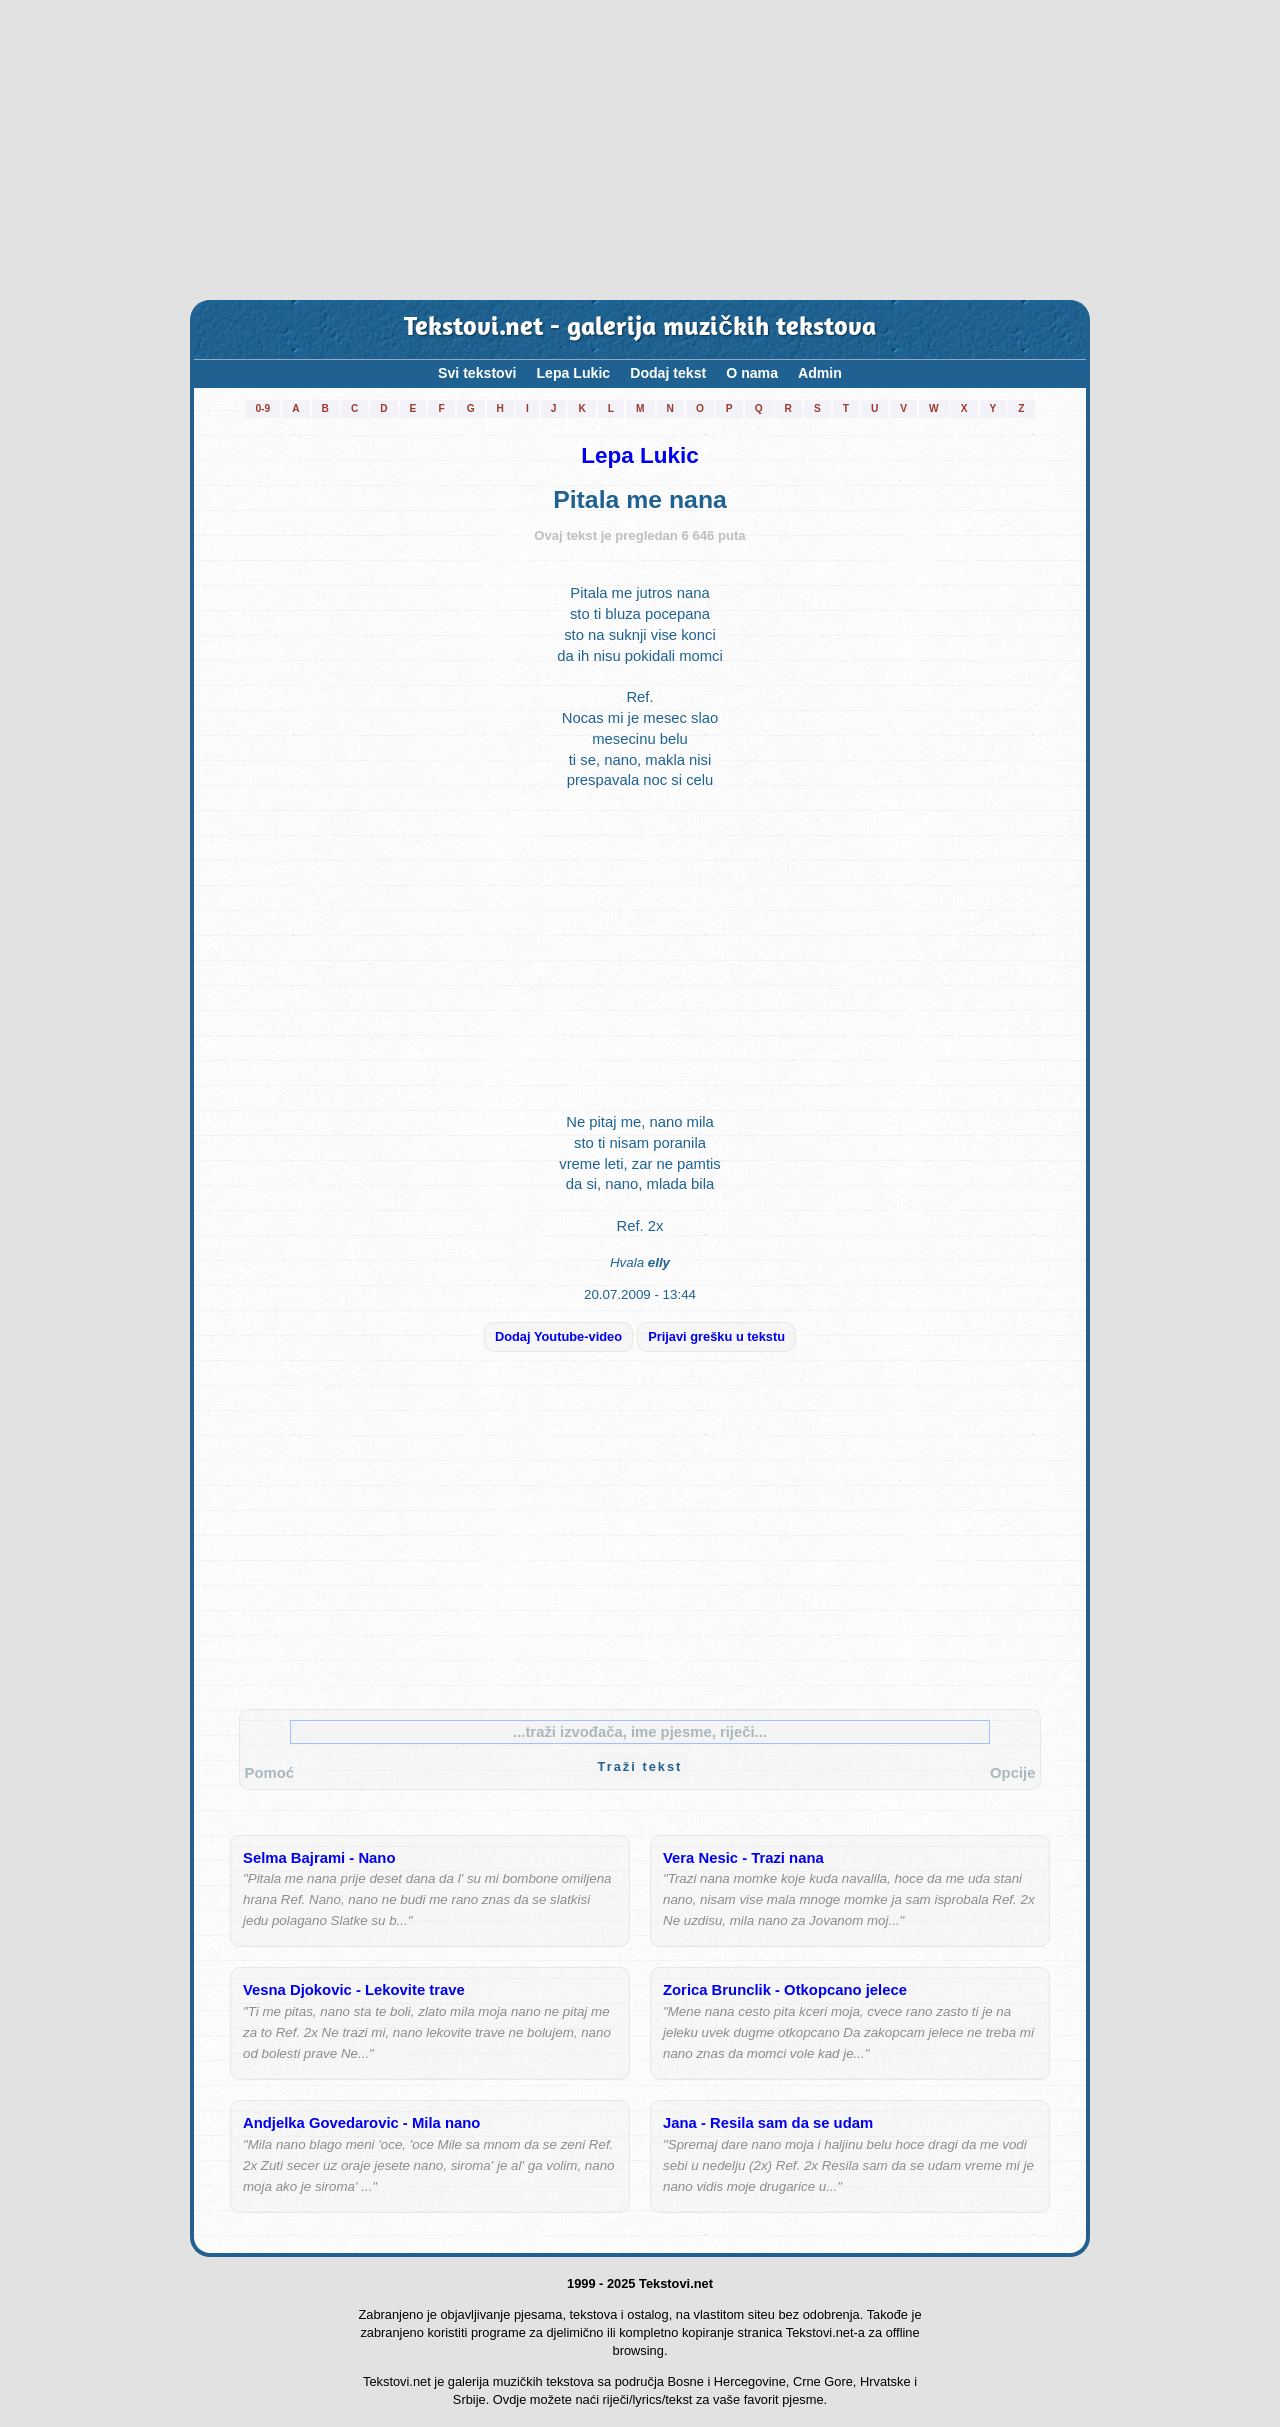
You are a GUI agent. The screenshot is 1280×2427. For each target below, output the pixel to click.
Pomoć (269, 1773)
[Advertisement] (640, 150)
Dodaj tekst (668, 373)
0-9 (262, 408)
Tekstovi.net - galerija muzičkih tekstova (640, 329)
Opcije (1012, 1773)
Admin (820, 373)
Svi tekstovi (477, 373)
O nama (752, 373)
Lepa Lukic (573, 373)
